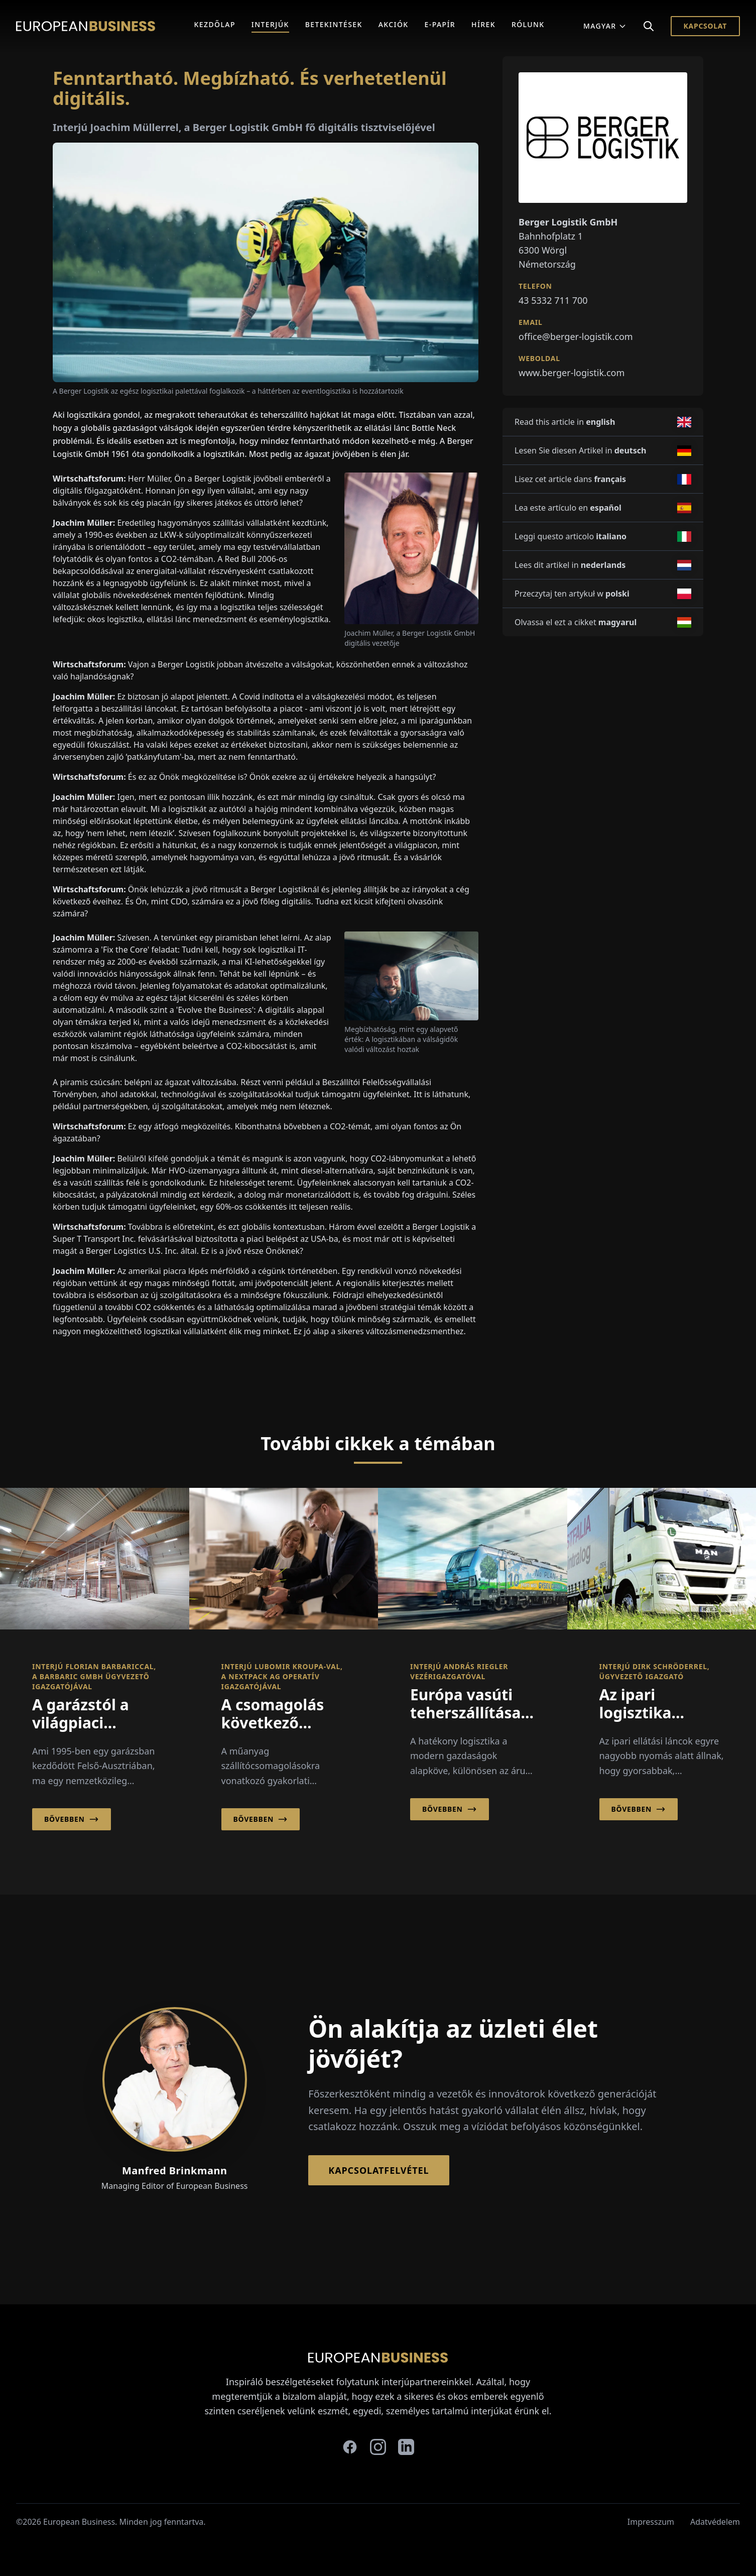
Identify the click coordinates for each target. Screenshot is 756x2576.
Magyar (604, 26)
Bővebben (71, 1819)
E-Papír (440, 24)
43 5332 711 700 (553, 300)
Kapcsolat (705, 26)
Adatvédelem (715, 2521)
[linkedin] (406, 2447)
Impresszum (650, 2521)
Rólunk (528, 24)
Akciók (394, 24)
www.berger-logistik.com (571, 373)
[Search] (649, 26)
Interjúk (270, 24)
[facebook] (350, 2447)
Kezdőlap (214, 24)
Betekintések (333, 24)
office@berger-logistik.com (576, 336)
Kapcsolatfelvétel (378, 2170)
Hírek (483, 24)
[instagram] (378, 2447)
